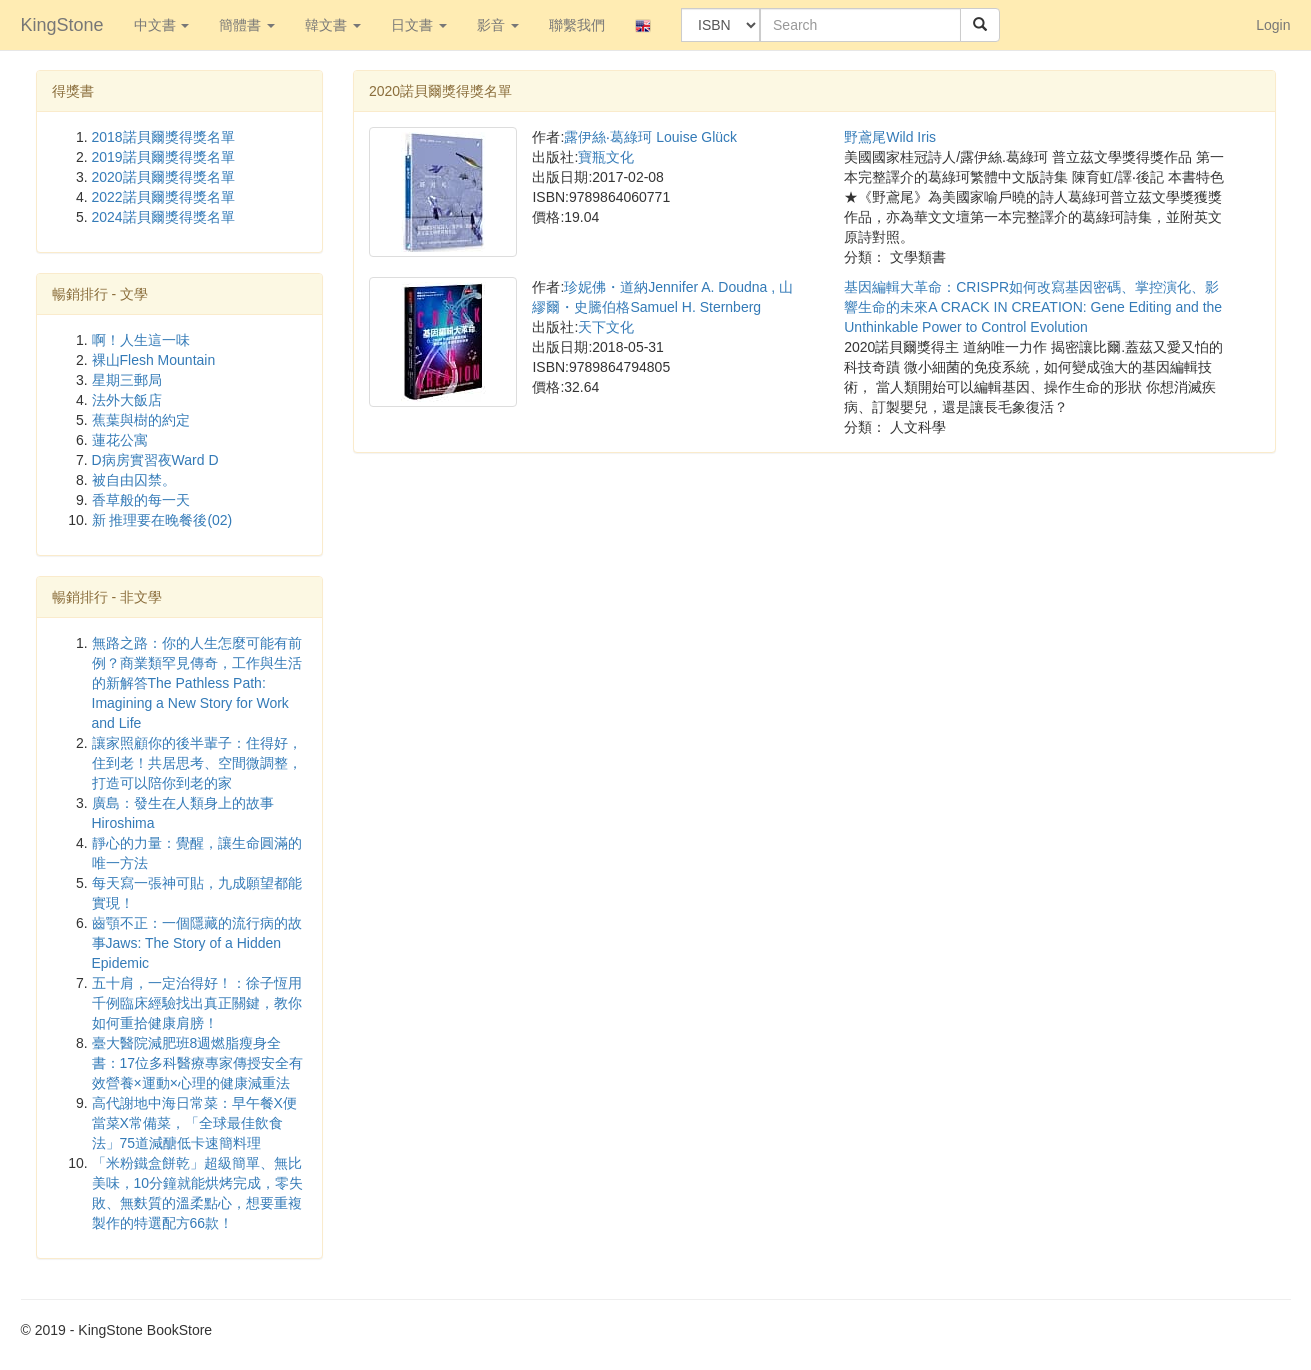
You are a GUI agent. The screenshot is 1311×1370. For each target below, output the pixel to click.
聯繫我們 (577, 25)
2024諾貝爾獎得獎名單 (163, 217)
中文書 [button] (162, 25)
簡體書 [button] (247, 25)
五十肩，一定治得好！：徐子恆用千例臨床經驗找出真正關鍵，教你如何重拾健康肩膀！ (197, 1003)
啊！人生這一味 (141, 340)
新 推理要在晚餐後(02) (162, 520)
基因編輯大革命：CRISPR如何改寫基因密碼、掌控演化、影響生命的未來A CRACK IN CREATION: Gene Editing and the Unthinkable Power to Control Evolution (1033, 307)
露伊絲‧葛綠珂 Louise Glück (650, 137)
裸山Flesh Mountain (154, 360)
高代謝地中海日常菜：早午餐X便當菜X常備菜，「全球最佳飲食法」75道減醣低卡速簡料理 (194, 1123)
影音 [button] (498, 25)
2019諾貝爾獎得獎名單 (163, 157)
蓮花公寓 (120, 440)
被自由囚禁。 (134, 480)
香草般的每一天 (141, 500)
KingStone (62, 25)
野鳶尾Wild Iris (890, 137)
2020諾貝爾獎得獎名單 (163, 177)
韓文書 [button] (333, 25)
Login (1273, 25)
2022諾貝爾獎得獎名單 (163, 197)
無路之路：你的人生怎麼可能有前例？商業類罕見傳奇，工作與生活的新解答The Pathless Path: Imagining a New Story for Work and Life (197, 683)
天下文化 (606, 327)
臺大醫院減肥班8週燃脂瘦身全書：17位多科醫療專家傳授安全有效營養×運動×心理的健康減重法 (198, 1063)
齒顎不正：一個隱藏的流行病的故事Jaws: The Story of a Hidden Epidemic (197, 943)
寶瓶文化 (606, 157)
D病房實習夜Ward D (155, 460)
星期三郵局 (127, 380)
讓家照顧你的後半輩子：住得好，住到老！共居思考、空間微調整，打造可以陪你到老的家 (197, 763)
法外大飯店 (127, 400)
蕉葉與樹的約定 (141, 420)
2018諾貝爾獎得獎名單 (163, 137)
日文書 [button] (419, 25)
